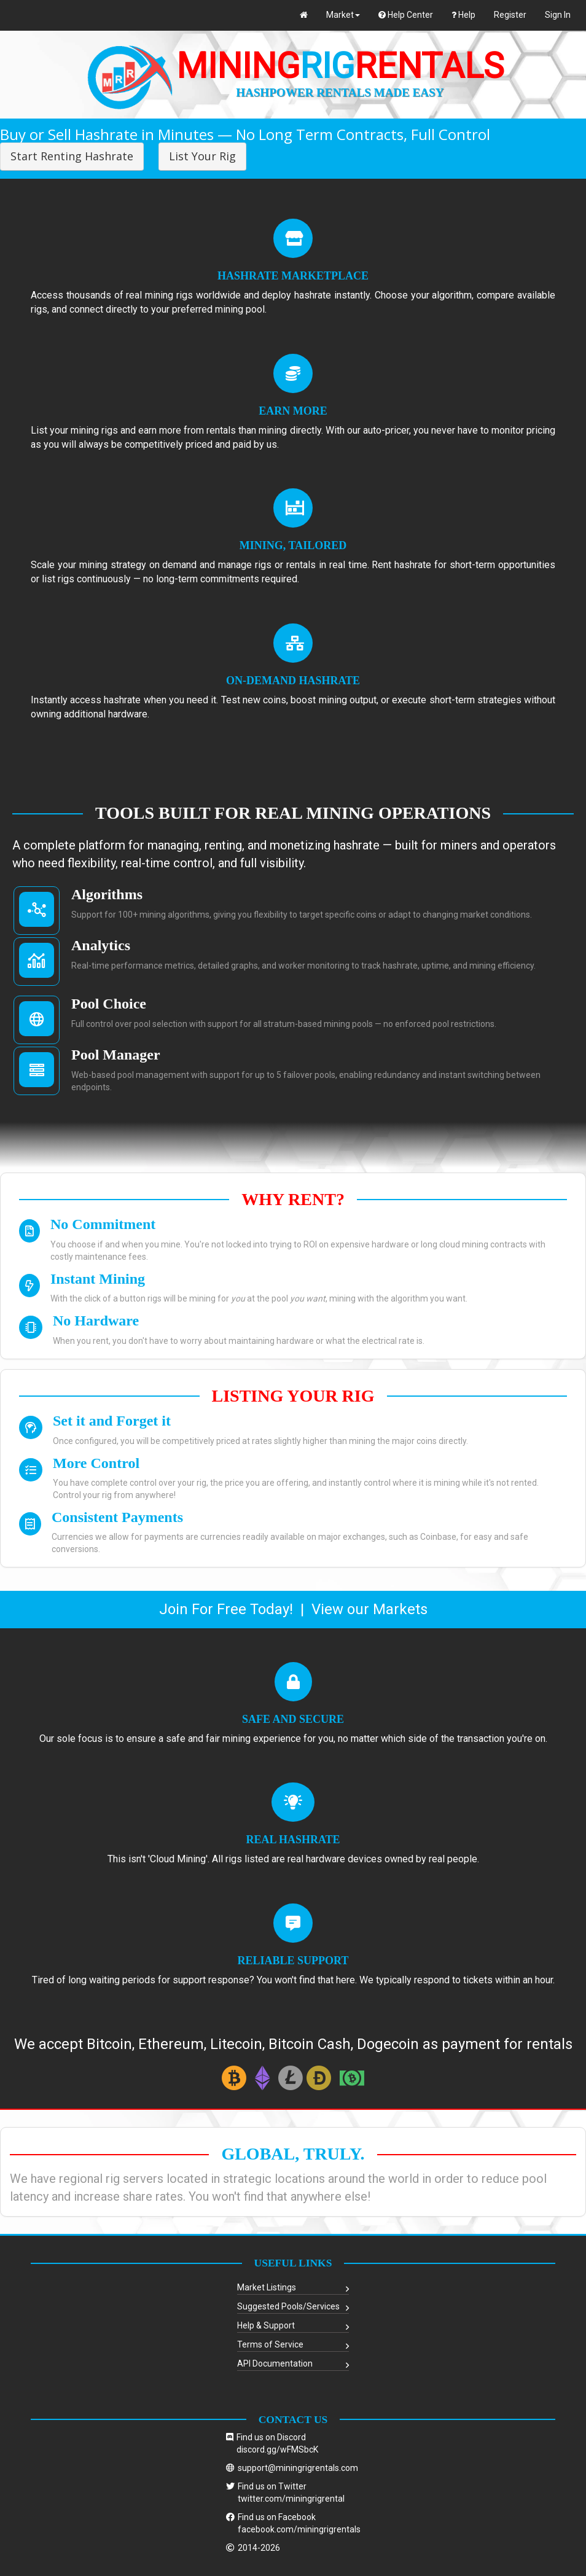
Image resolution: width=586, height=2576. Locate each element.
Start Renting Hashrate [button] (71, 156)
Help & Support (266, 2325)
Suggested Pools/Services (288, 2306)
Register (510, 15)
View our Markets (369, 1609)
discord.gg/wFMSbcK (277, 2449)
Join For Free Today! (226, 1609)
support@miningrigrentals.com (298, 2468)
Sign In (558, 15)
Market (343, 15)
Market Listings (266, 2287)
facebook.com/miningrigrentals (299, 2529)
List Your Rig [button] (202, 156)
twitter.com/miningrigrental (291, 2499)
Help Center (405, 15)
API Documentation (275, 2363)
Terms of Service (270, 2344)
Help (463, 15)
